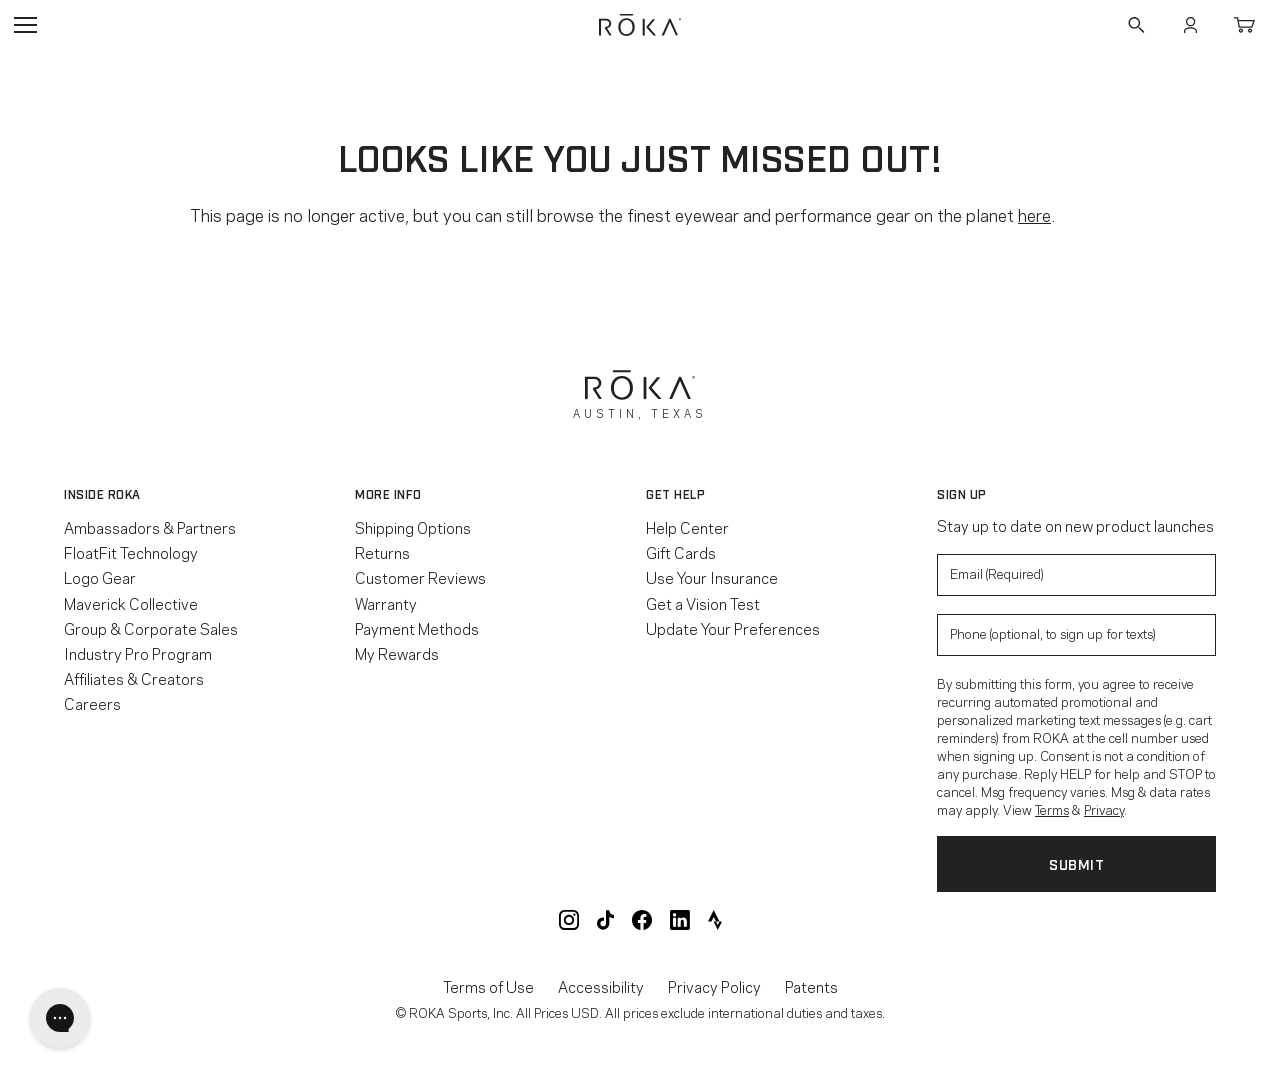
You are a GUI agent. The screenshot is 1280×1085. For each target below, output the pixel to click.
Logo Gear (100, 577)
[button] (203, 494)
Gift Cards (681, 552)
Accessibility (601, 986)
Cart (1244, 25)
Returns (382, 552)
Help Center (687, 527)
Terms (1052, 809)
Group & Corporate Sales (151, 628)
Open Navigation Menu (25, 25)
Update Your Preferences (733, 628)
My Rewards (397, 653)
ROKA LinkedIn (680, 920)
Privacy (1104, 809)
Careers (92, 703)
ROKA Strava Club (715, 920)
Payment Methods (417, 628)
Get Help (675, 494)
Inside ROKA (102, 494)
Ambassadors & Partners (150, 527)
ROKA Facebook (642, 920)
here (1034, 214)
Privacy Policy (714, 986)
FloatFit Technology (131, 552)
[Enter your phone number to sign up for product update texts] (1076, 635)
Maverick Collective (131, 603)
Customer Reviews (420, 577)
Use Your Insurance (712, 577)
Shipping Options (413, 527)
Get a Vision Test (703, 603)
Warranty (386, 603)
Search (1136, 25)
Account (1190, 25)
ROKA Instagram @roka (569, 920)
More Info (388, 494)
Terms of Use (488, 986)
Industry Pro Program (138, 653)
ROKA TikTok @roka (605, 920)
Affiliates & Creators (134, 678)
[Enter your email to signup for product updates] (1076, 575)
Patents (811, 986)
